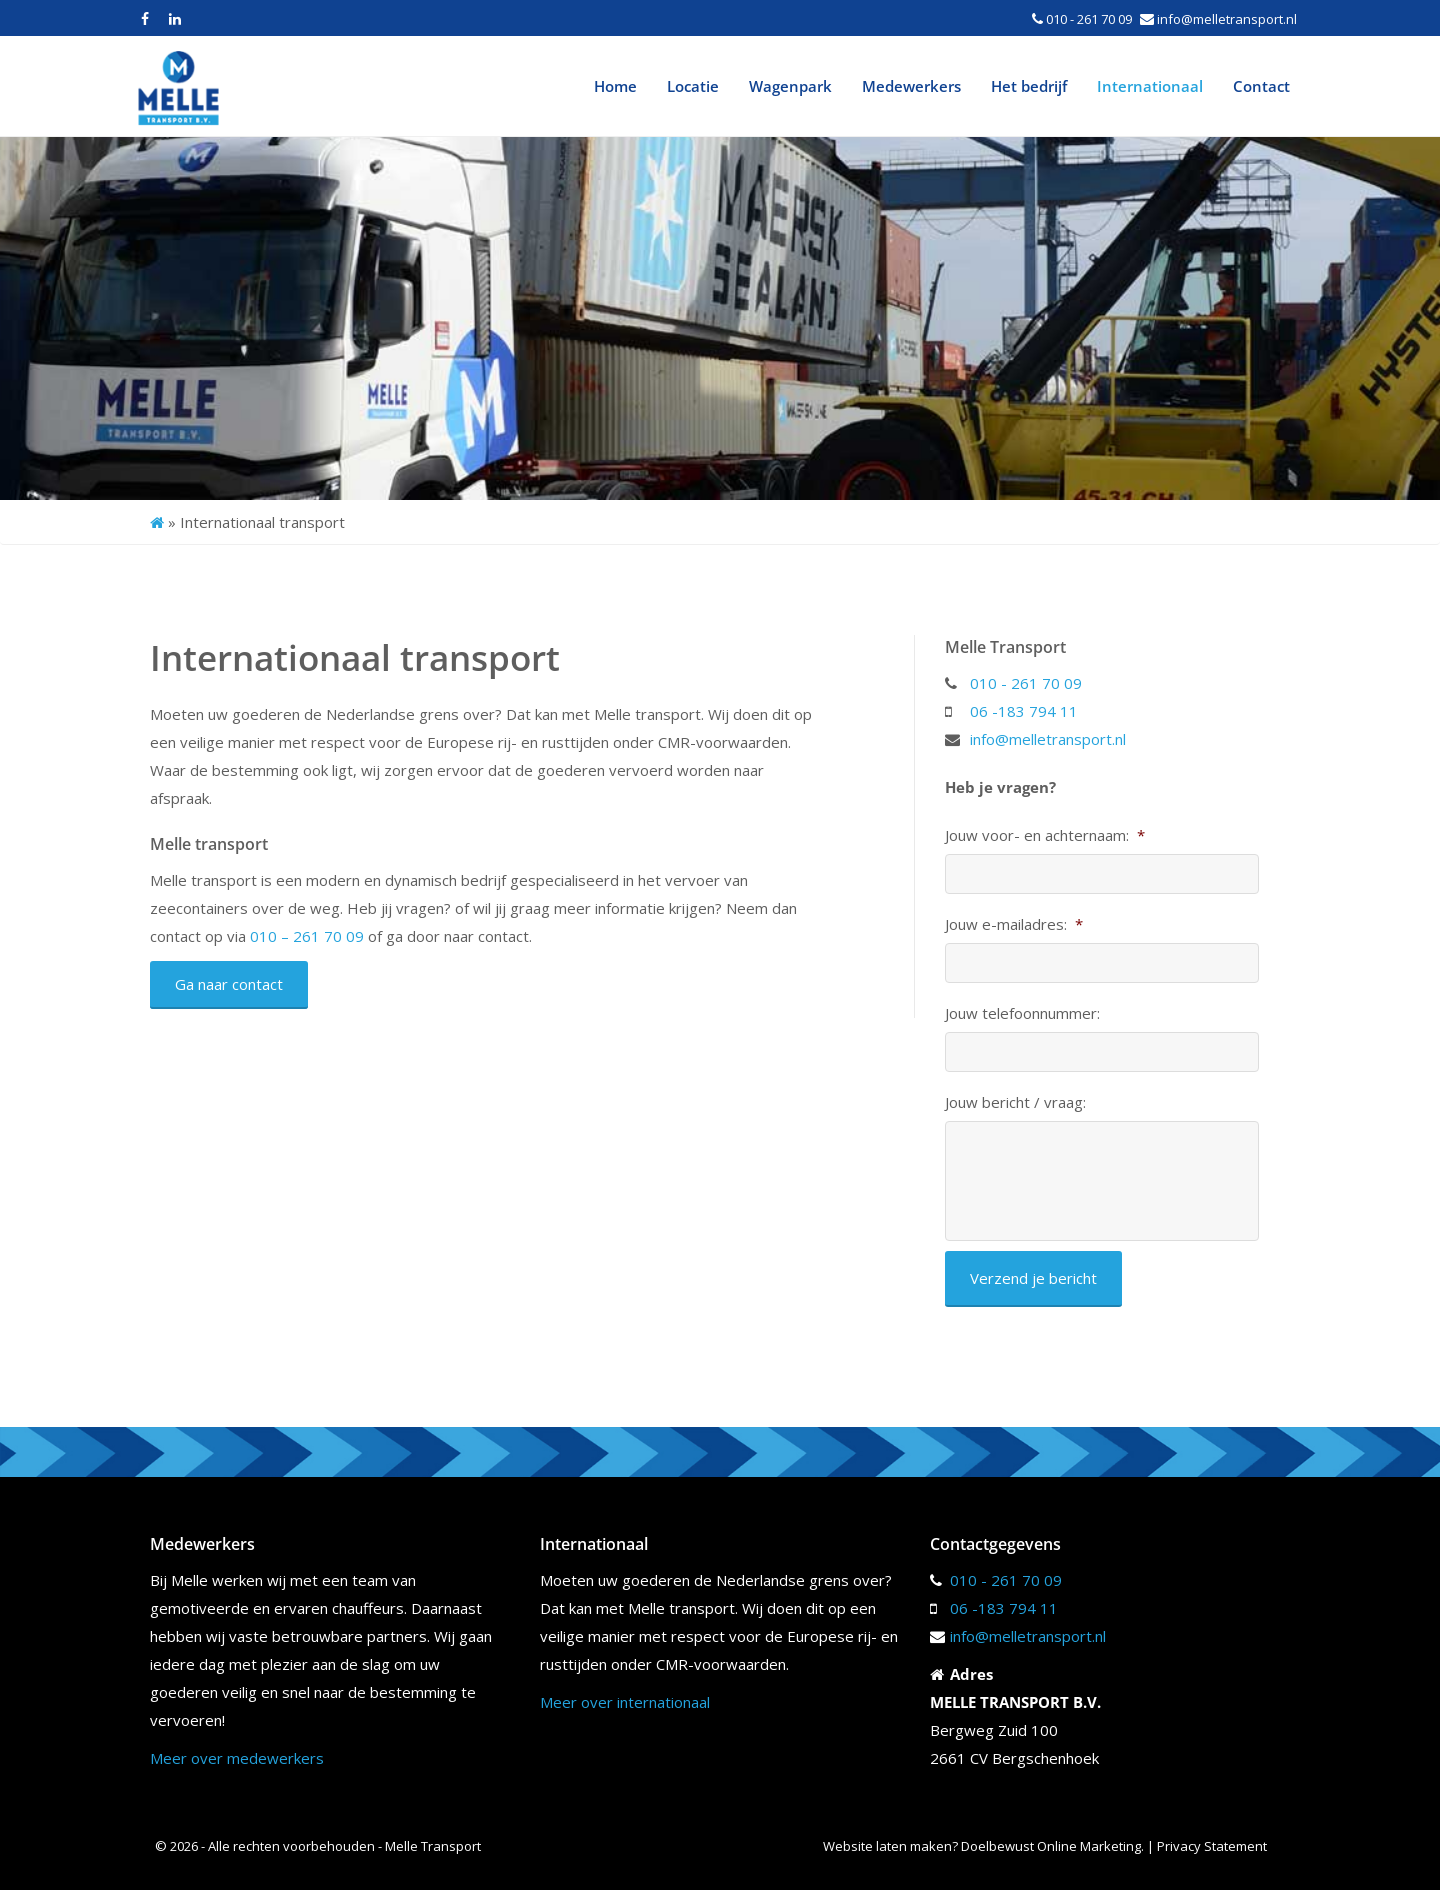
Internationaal (1150, 86)
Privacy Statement (1213, 1846)
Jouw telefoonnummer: (1022, 1013)
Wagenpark (790, 86)
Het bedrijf (1029, 86)
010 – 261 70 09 (307, 936)
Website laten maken (887, 1846)
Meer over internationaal (625, 1702)
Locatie (693, 86)
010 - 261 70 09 (1089, 19)
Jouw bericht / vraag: (1015, 1102)
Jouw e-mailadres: (1014, 924)
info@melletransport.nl (1227, 19)
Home (615, 86)
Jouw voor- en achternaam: (1045, 835)
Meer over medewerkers (237, 1758)
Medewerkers (911, 86)
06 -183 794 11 (1024, 711)
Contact (1261, 86)
